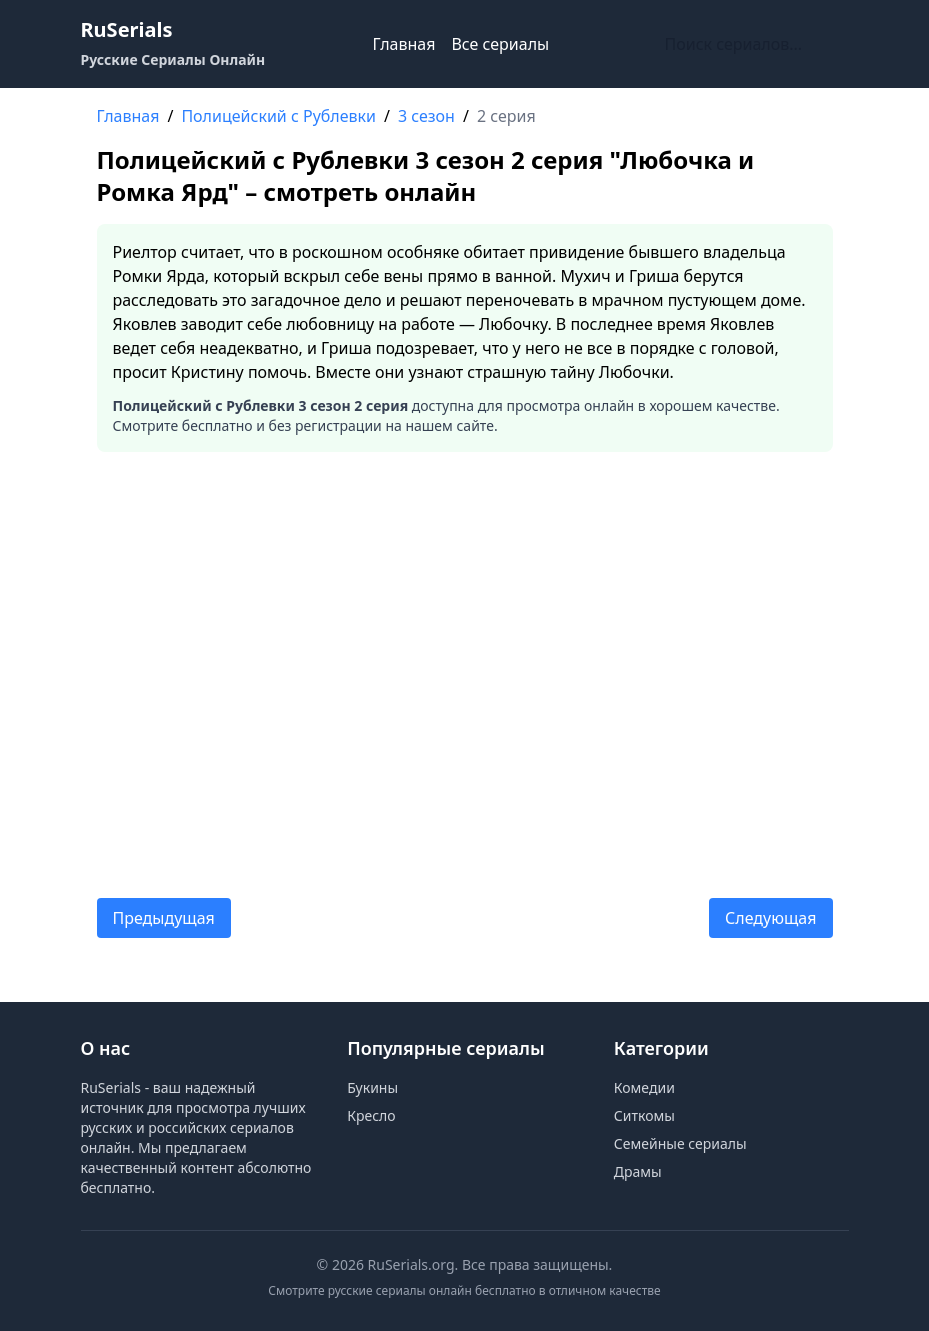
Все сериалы (500, 44)
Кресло (371, 1115)
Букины (372, 1087)
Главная (403, 44)
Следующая (770, 918)
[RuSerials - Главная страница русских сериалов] (173, 44)
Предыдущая (164, 918)
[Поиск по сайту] (753, 44)
